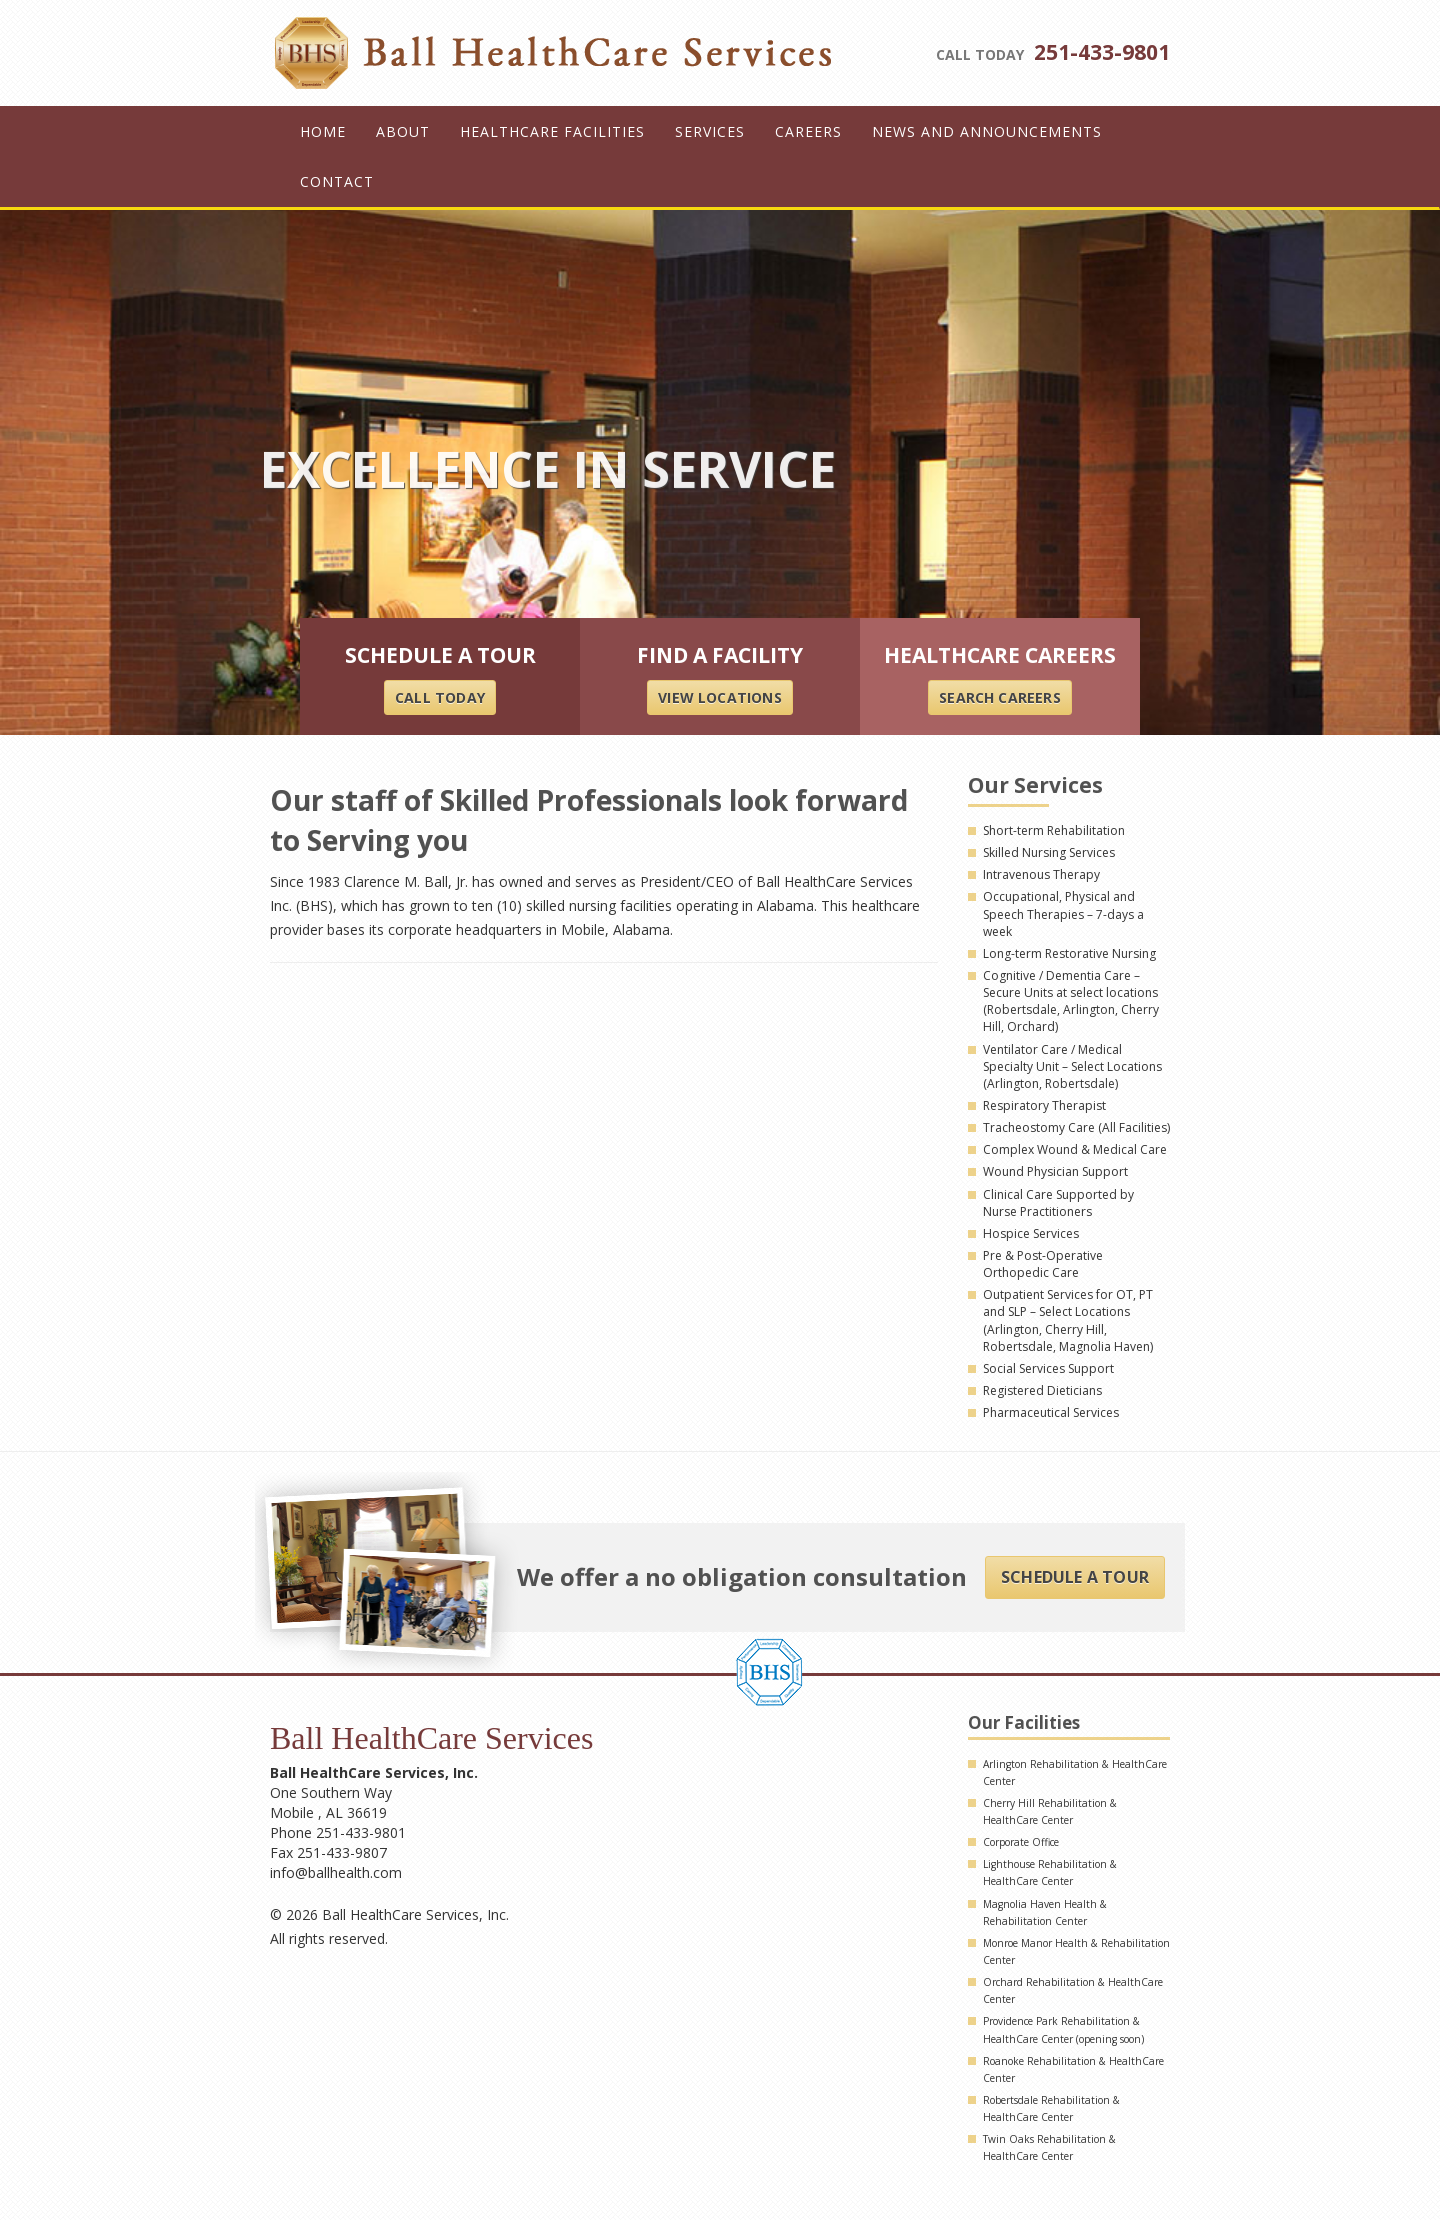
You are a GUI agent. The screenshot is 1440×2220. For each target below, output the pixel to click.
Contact (337, 181)
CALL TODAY (440, 697)
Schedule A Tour (1075, 1577)
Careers (808, 131)
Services (710, 131)
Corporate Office (1021, 1842)
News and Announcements (987, 131)
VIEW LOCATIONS (719, 697)
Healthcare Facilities (552, 131)
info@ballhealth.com (336, 1872)
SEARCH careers (999, 697)
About (403, 131)
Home (323, 131)
